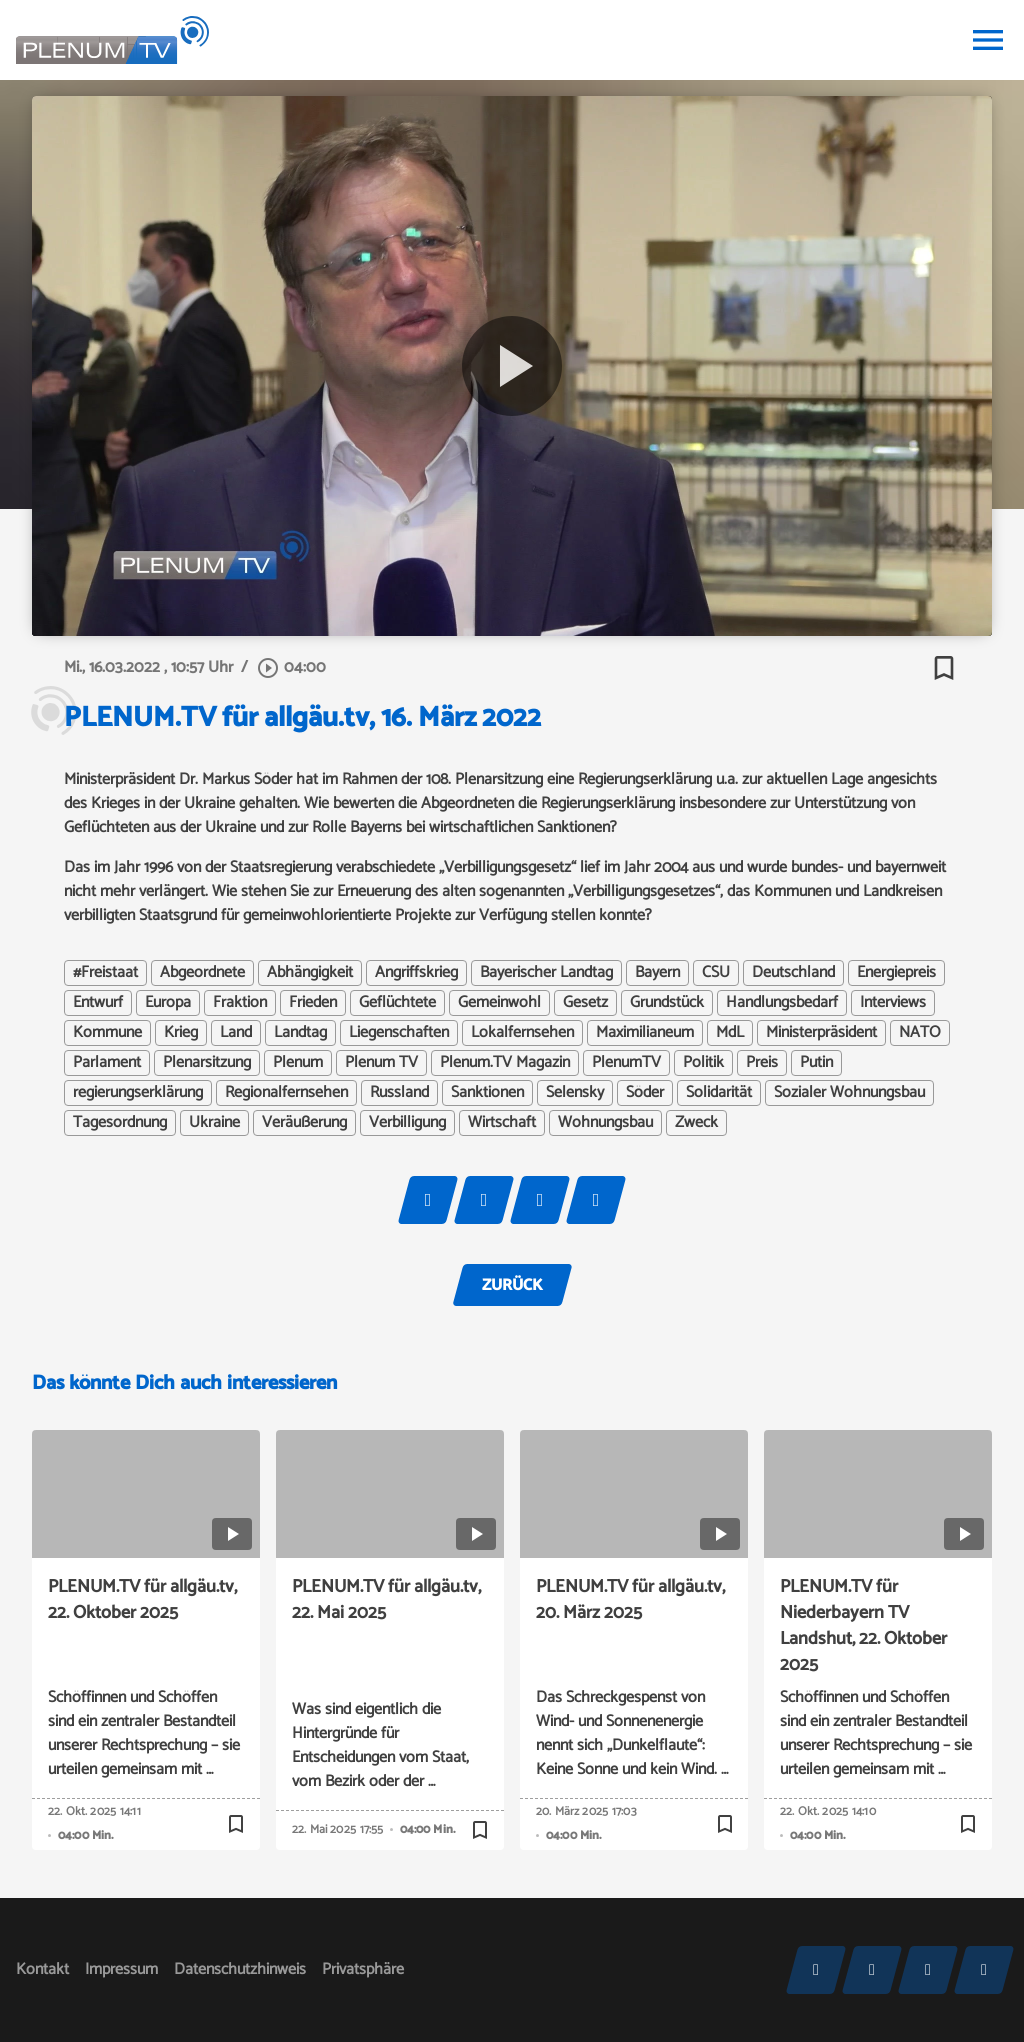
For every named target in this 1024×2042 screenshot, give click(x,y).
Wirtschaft (502, 1123)
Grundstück (667, 1003)
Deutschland (793, 973)
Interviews (893, 1003)
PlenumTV (626, 1063)
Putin (816, 1063)
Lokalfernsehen (522, 1033)
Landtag (300, 1033)
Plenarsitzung (207, 1063)
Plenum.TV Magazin (505, 1063)
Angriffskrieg (416, 973)
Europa (168, 1003)
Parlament (107, 1063)
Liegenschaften (399, 1033)
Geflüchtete (397, 1003)
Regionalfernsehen (286, 1093)
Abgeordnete (202, 973)
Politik (703, 1063)
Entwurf (98, 1003)
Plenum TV (381, 1063)
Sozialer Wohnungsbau (849, 1093)
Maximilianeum (645, 1033)
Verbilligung (407, 1123)
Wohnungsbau (605, 1123)
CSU (716, 973)
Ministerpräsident (821, 1033)
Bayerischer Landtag (546, 973)
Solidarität (719, 1093)
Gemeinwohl (499, 1003)
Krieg (181, 1033)
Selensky (575, 1093)
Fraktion (240, 1003)
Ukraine (214, 1123)
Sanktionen (487, 1093)
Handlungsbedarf (782, 1003)
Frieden (313, 1003)
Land (236, 1033)
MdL (730, 1033)
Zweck (696, 1123)
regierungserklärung (138, 1093)
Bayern (657, 973)
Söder (645, 1093)
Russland (399, 1093)
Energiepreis (896, 973)
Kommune (107, 1033)
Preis (762, 1063)
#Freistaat (105, 973)
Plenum (298, 1063)
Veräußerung (304, 1123)
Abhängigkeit (310, 973)
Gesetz (585, 1003)
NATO (920, 1033)
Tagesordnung (120, 1123)
